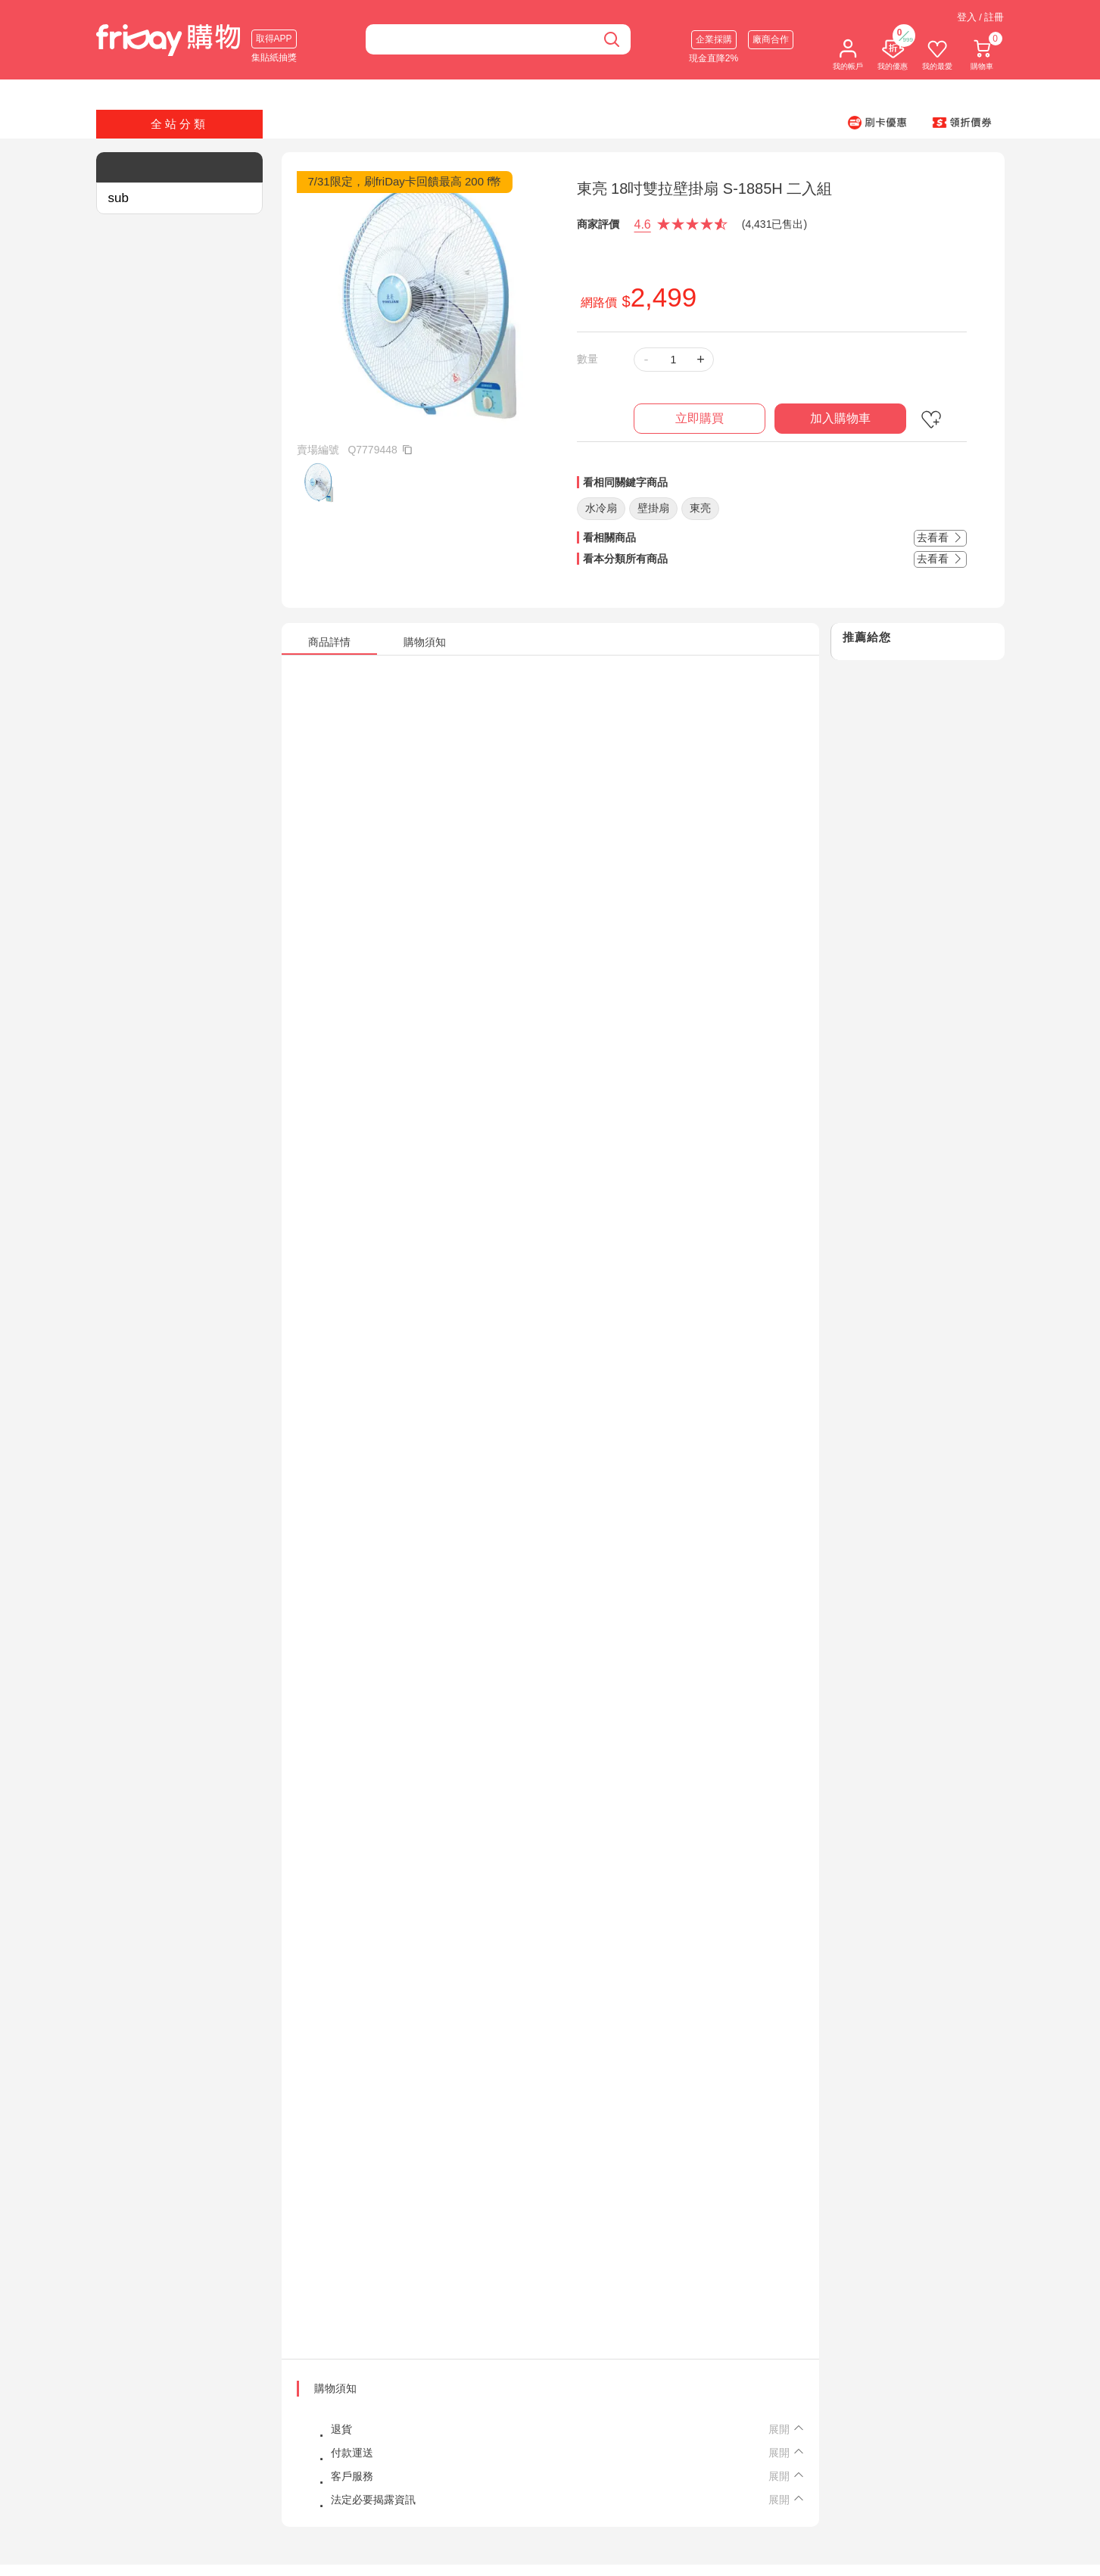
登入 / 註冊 (981, 17)
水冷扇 (601, 508)
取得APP (274, 38)
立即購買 (699, 418)
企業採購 (714, 39)
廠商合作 (771, 39)
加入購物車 (840, 418)
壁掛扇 (653, 508)
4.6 (642, 224)
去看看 (940, 537)
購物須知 (335, 2388)
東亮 (700, 508)
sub (118, 198)
